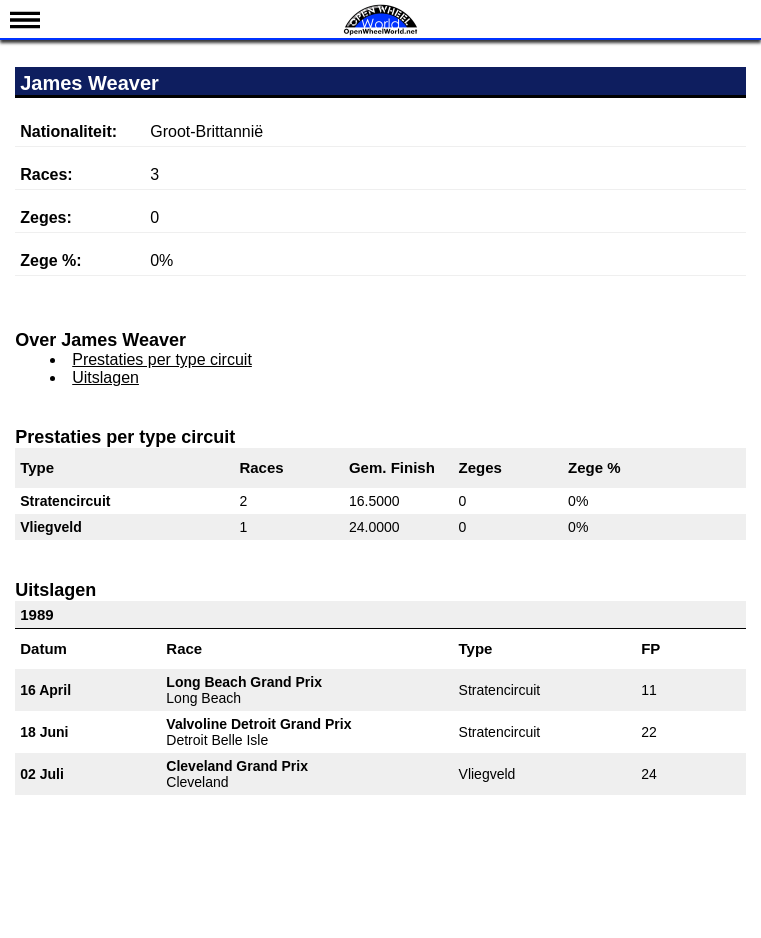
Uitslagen (105, 377)
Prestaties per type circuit (162, 359)
